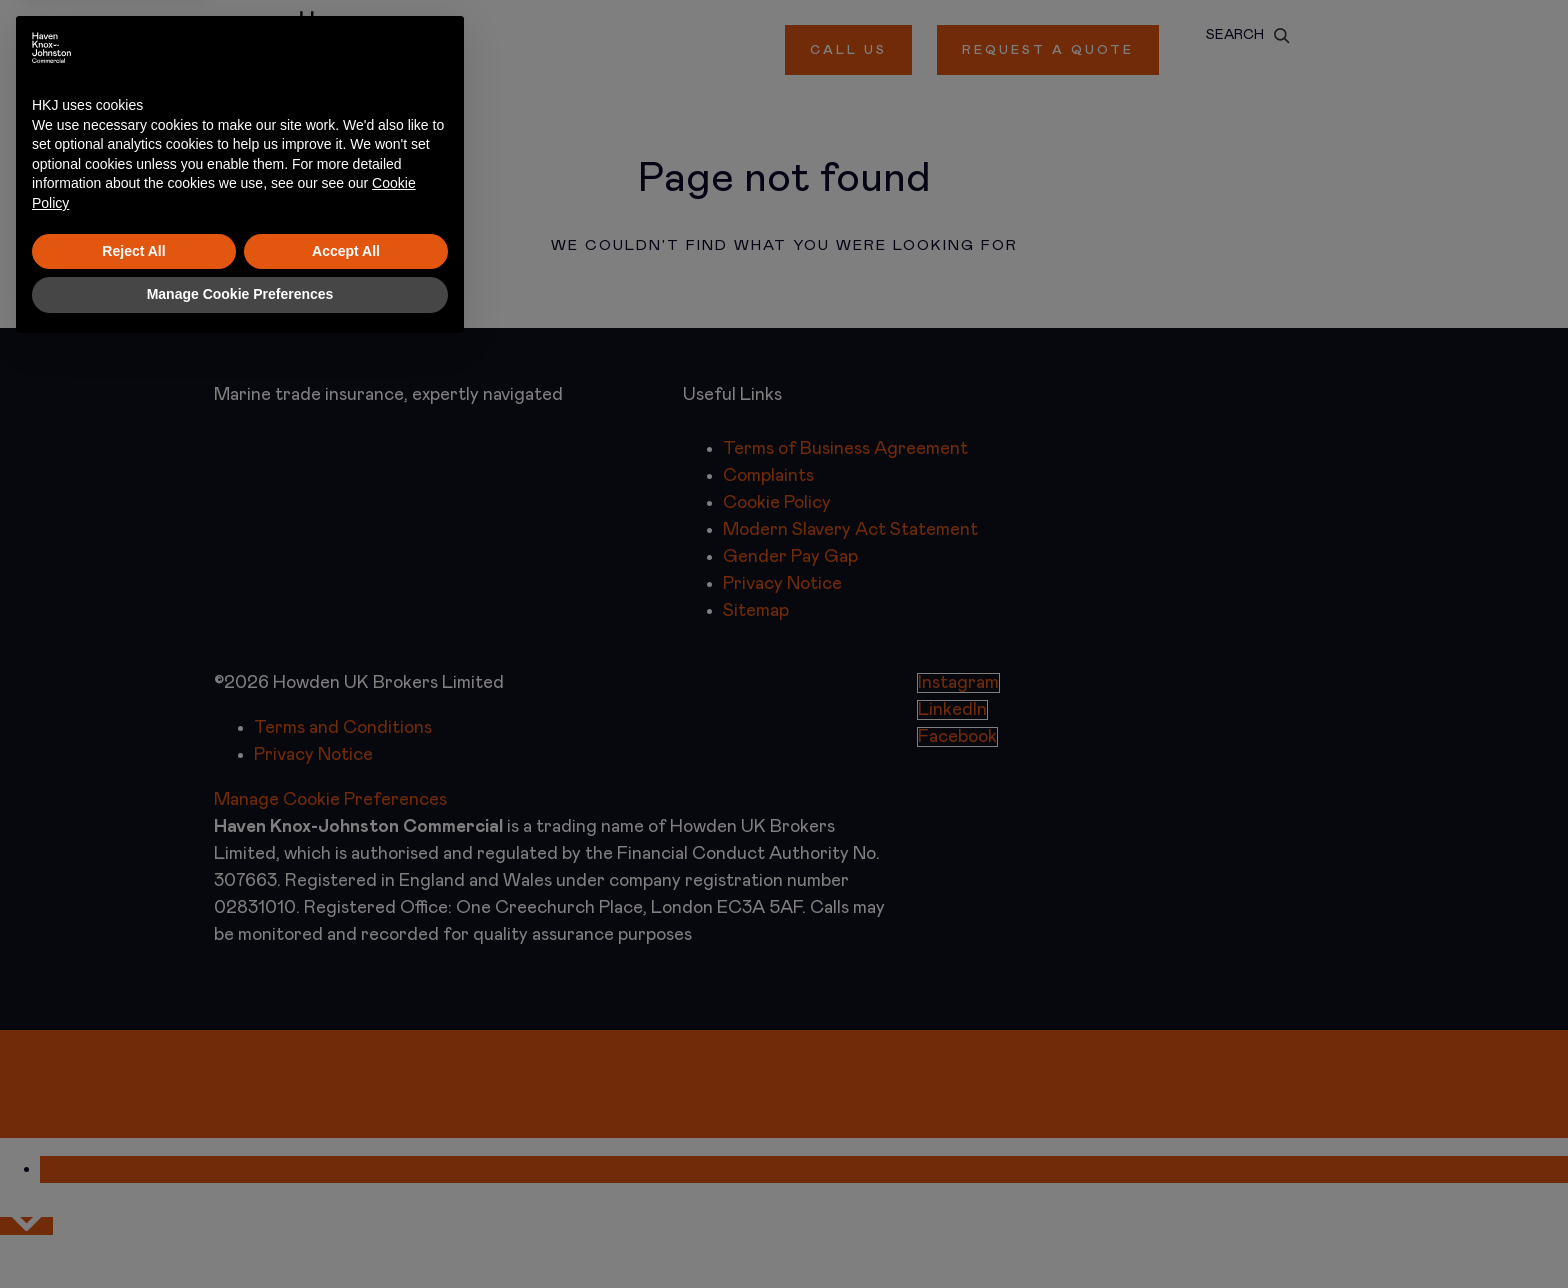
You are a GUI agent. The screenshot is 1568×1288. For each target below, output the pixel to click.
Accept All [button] (346, 1190)
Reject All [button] (133, 1190)
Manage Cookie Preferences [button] (240, 1233)
